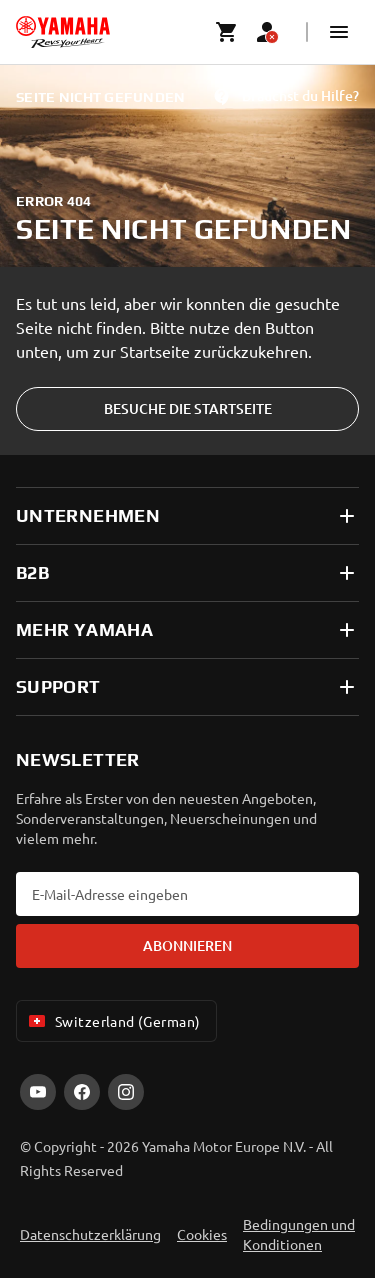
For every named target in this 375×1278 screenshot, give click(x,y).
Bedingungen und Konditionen (299, 1234)
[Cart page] (227, 32)
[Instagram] (126, 1092)
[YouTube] (38, 1092)
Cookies (202, 1234)
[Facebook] (82, 1092)
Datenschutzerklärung (90, 1234)
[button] (339, 32)
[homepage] (63, 32)
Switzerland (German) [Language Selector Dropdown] (112, 1021)
